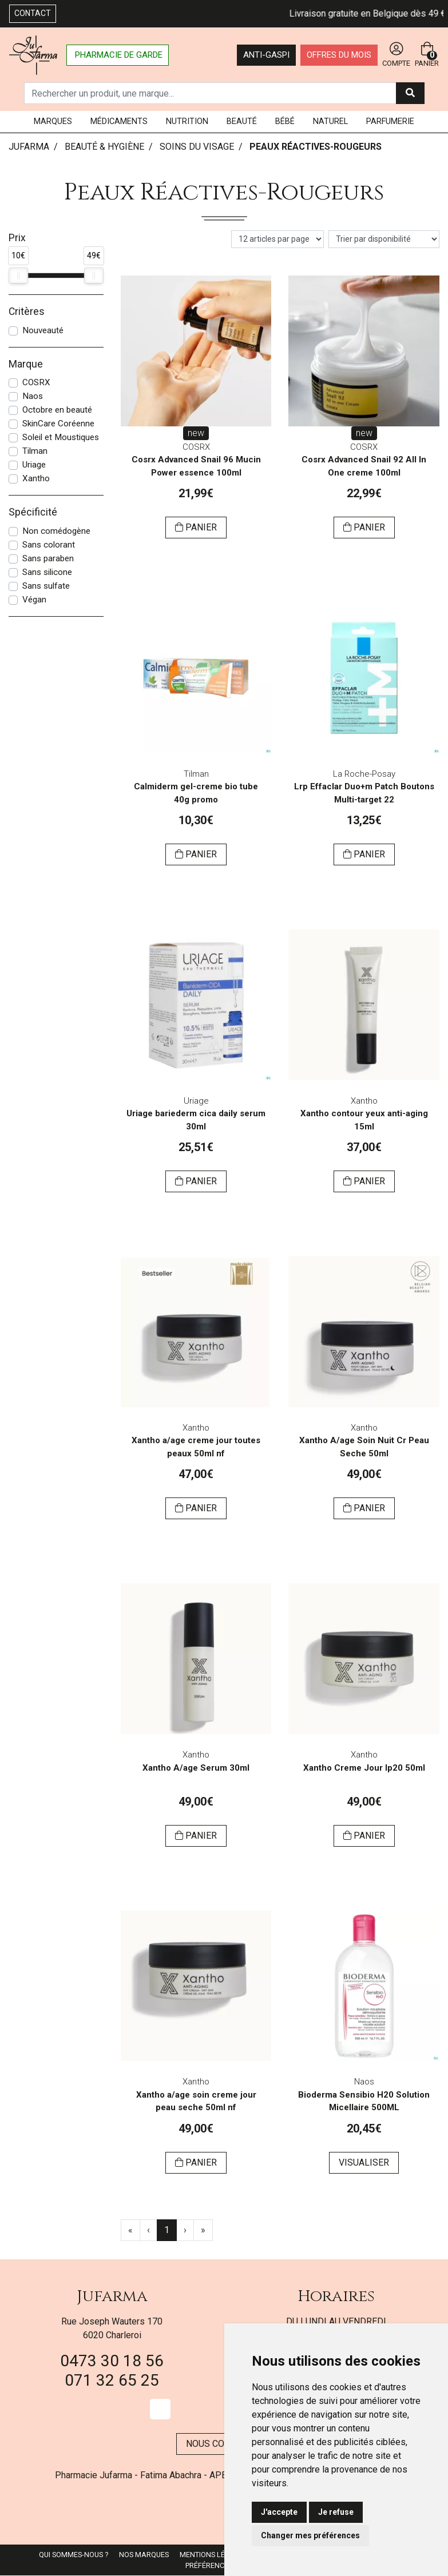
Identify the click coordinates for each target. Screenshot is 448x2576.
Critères (27, 311)
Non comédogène (56, 531)
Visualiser (364, 2162)
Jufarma (112, 2296)
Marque (26, 364)
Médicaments (119, 121)
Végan (34, 599)
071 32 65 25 (112, 2380)
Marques (53, 121)
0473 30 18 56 (112, 2360)
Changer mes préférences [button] (310, 2535)
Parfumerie (390, 121)
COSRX (36, 382)
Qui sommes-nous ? (73, 2554)
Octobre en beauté (57, 410)
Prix (17, 237)
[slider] (18, 275)
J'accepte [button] (279, 2512)
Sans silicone (47, 572)
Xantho (36, 478)
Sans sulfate (46, 586)
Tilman (34, 451)
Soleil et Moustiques (60, 437)
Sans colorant (48, 545)
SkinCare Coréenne (58, 423)
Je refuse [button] (336, 2512)
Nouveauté (43, 330)
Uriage (34, 465)
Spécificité (33, 512)
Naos (32, 396)
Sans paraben (48, 558)
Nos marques (144, 2554)
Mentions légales (213, 2554)
